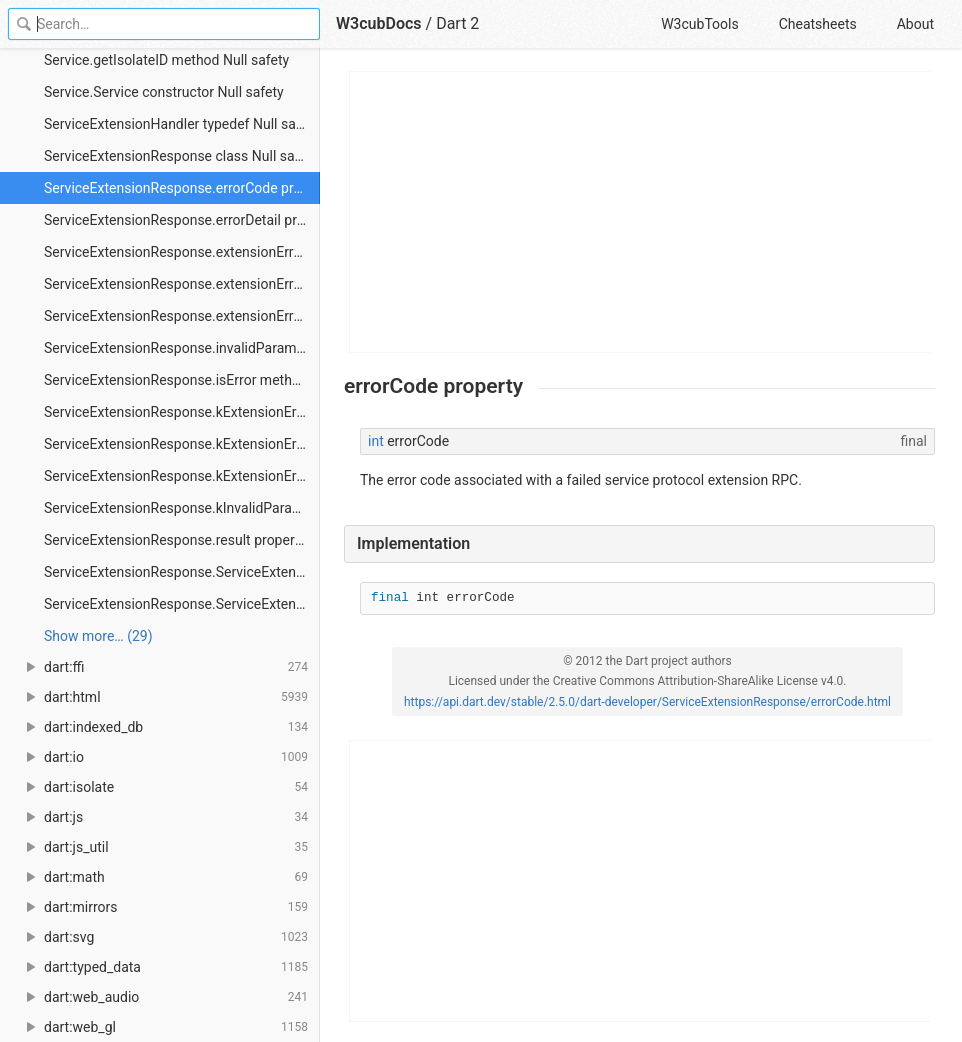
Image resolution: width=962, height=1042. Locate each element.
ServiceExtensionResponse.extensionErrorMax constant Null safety (182, 284)
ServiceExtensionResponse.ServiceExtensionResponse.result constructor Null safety (182, 604)
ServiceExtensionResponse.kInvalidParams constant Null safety (182, 508)
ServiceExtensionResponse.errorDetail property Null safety (182, 220)
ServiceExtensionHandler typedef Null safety (181, 124)
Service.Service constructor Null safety (164, 92)
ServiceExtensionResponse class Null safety (181, 156)
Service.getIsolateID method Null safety (166, 60)
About (915, 24)
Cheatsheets (818, 24)
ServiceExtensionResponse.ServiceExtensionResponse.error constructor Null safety (182, 572)
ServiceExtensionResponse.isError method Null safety (182, 380)
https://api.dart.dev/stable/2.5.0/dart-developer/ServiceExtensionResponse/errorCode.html (647, 702)
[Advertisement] (640, 212)
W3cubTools (699, 24)
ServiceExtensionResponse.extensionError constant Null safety (182, 252)
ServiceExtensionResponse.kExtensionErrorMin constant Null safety (182, 476)
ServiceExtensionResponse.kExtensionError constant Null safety (182, 412)
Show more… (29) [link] (98, 636)
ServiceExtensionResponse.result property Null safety (182, 540)
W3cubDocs (379, 23)
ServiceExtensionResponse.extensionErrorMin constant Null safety (182, 316)
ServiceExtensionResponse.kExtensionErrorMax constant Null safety (182, 444)
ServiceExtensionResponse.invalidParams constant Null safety (182, 348)
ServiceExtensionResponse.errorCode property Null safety (182, 188)
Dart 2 (457, 23)
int (376, 441)
